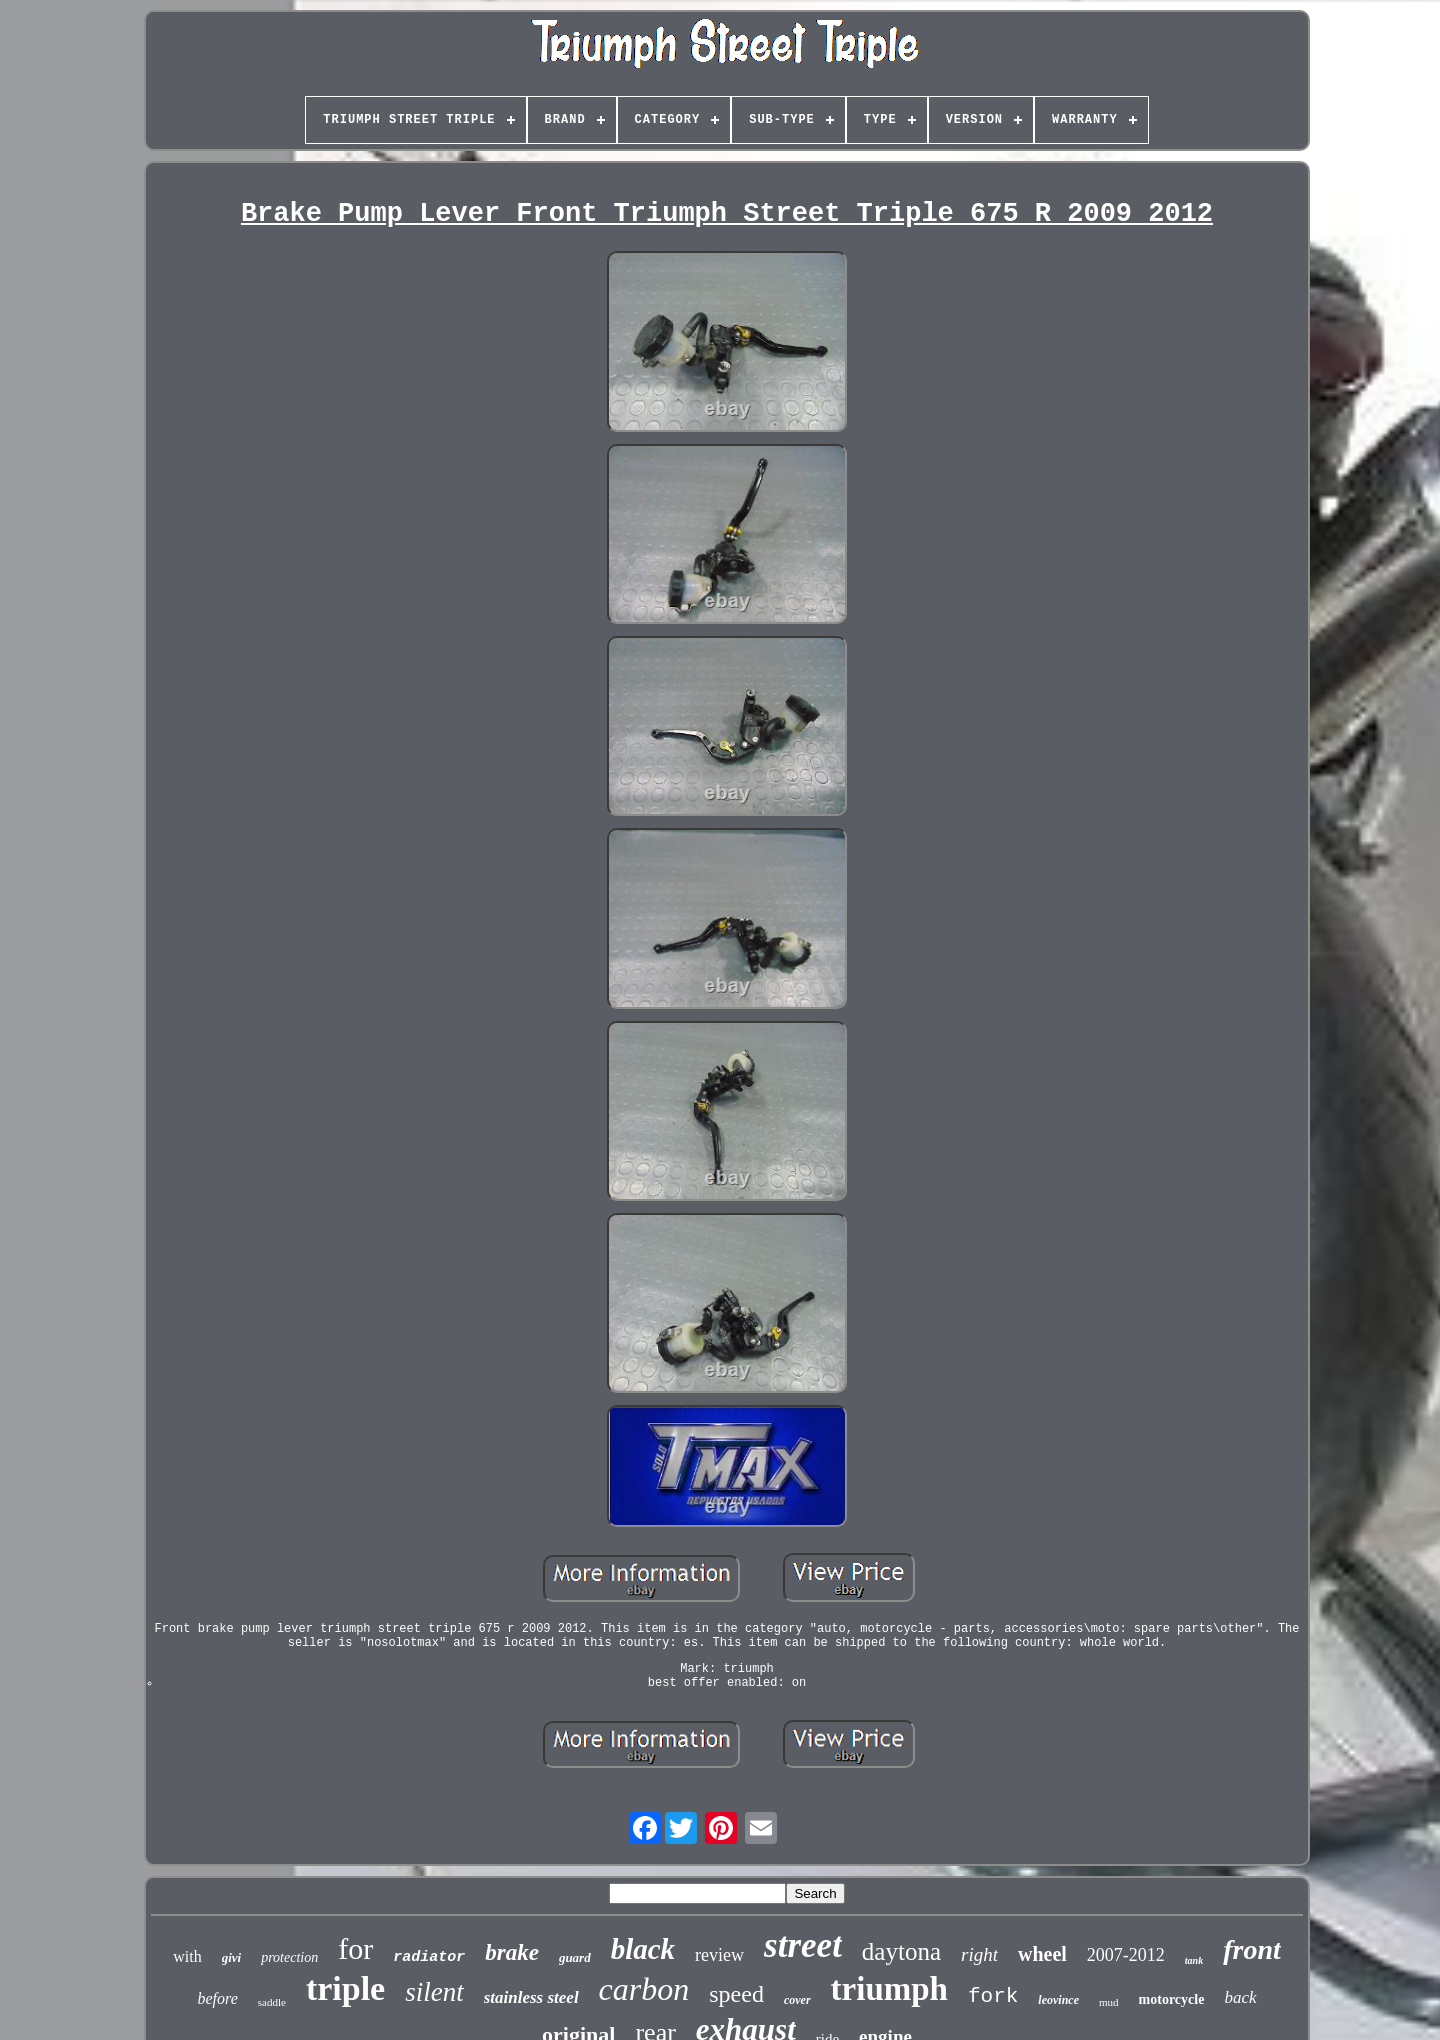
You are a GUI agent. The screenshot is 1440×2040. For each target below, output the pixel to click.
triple (345, 1988)
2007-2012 (1126, 1955)
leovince (1058, 2000)
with (187, 1956)
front (1252, 1949)
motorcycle (1172, 1999)
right (979, 1954)
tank (1194, 1960)
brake (512, 1952)
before (217, 1998)
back (1240, 1997)
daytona (901, 1951)
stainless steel (531, 1997)
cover (797, 2000)
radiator (429, 1957)
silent (434, 1992)
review (719, 1955)
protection (289, 1957)
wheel (1042, 1954)
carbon (644, 1989)
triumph (889, 1989)
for (355, 1948)
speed (736, 1994)
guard (575, 1957)
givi (232, 1957)
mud (1109, 2002)
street (803, 1945)
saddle (272, 2002)
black (643, 1949)
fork (993, 1996)
